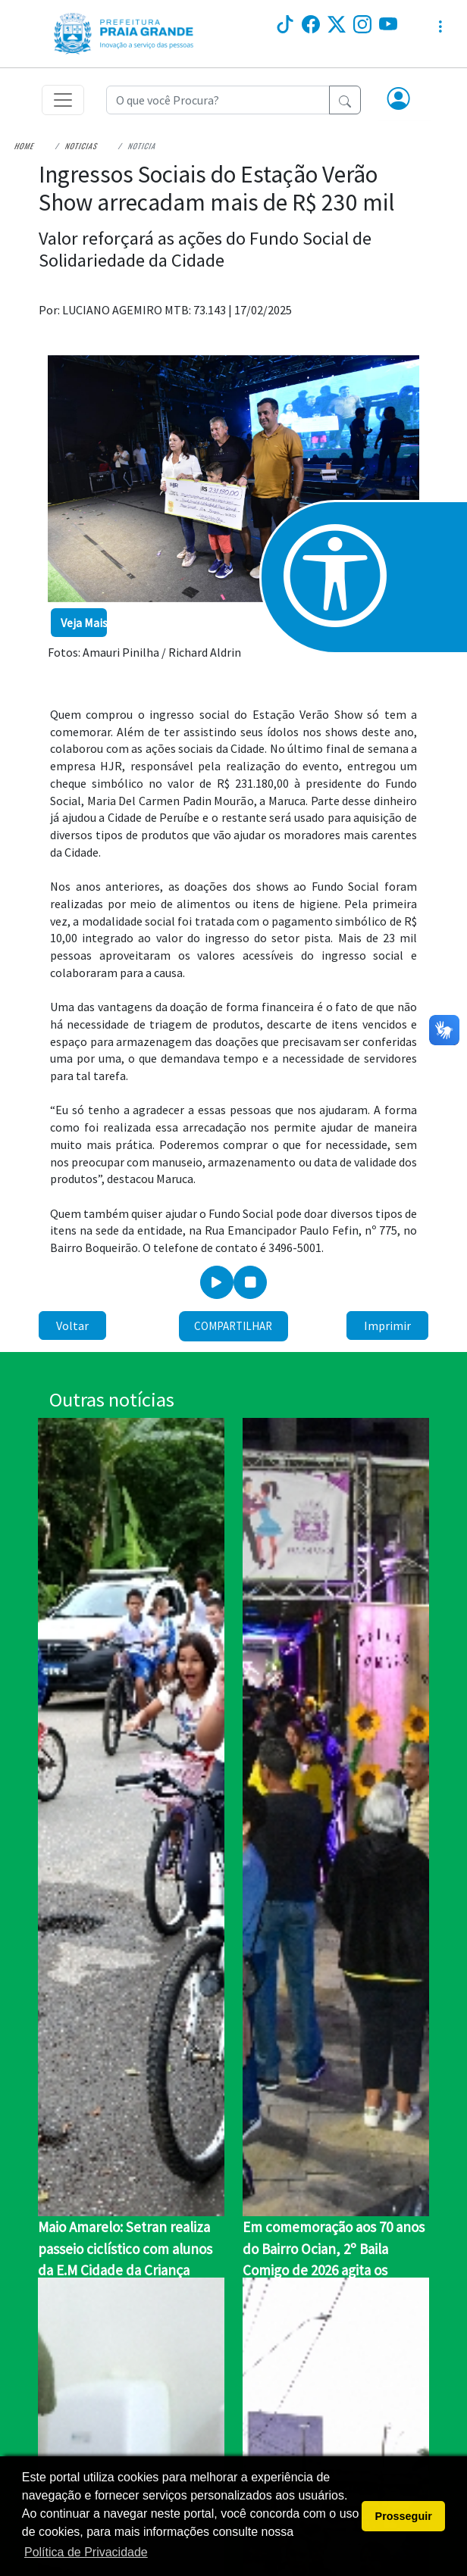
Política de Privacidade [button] (86, 2552)
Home (24, 145)
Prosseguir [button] (403, 2516)
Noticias (81, 145)
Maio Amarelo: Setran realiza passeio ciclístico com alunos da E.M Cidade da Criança (125, 2248)
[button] (398, 100)
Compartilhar (233, 1326)
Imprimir (387, 1325)
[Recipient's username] (218, 100)
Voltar (72, 1325)
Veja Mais (84, 622)
